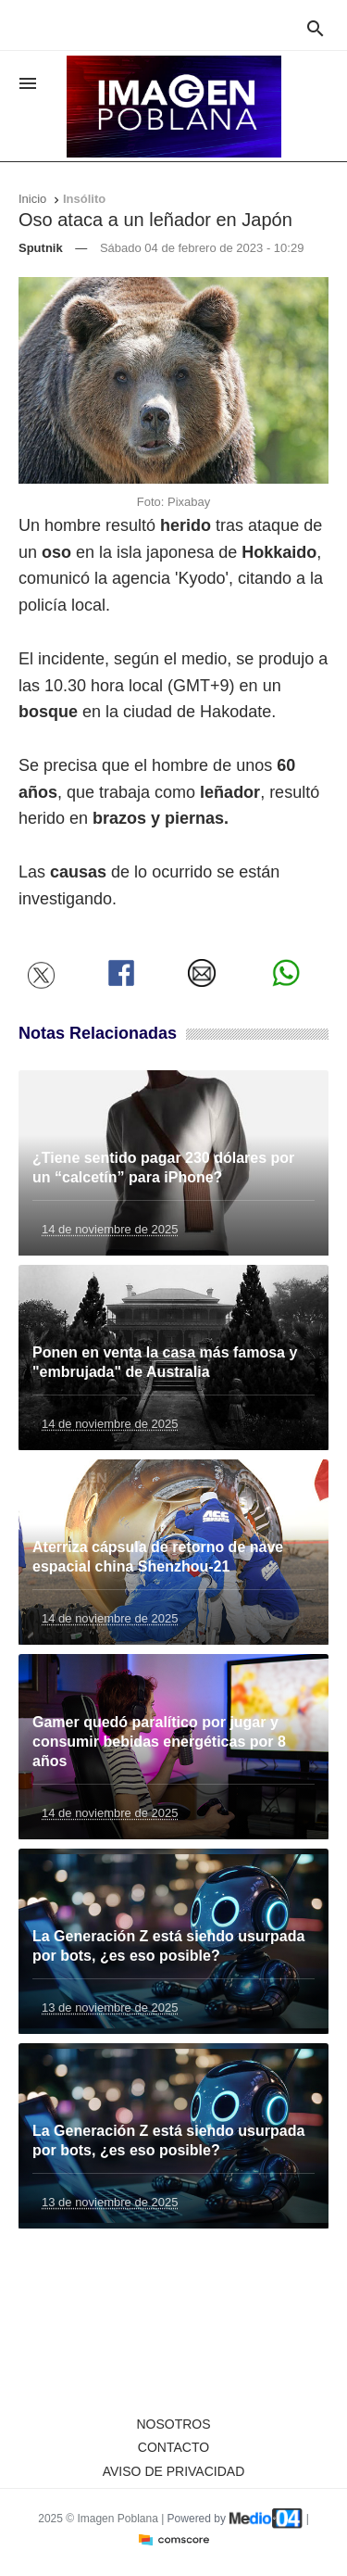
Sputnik (41, 248)
